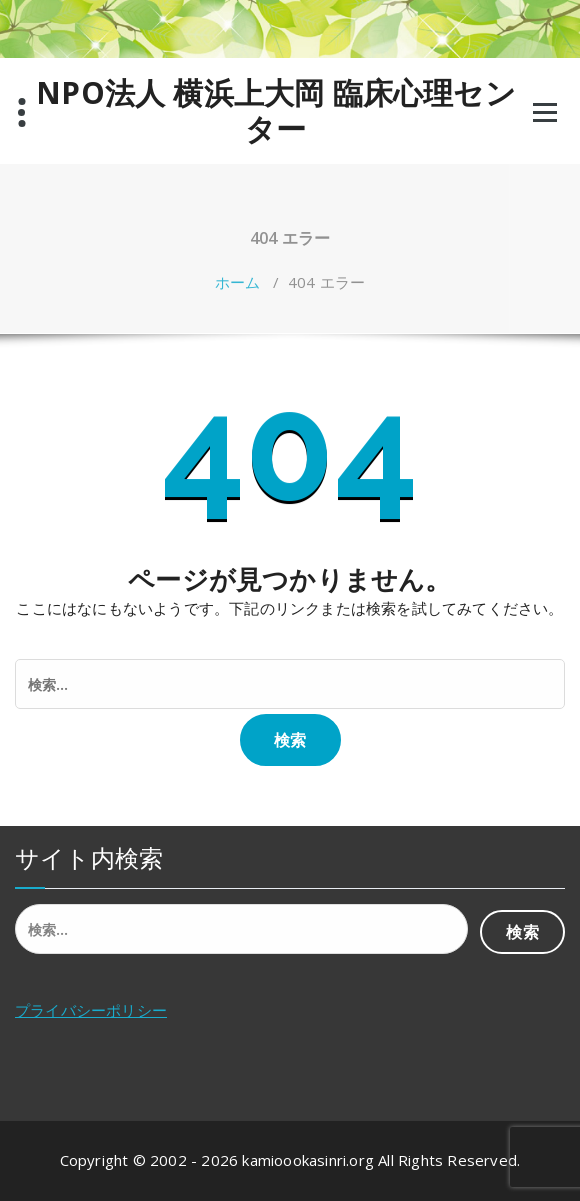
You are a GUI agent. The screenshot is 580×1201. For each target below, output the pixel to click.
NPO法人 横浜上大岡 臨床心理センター (276, 111)
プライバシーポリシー (91, 1010)
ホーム (238, 282)
